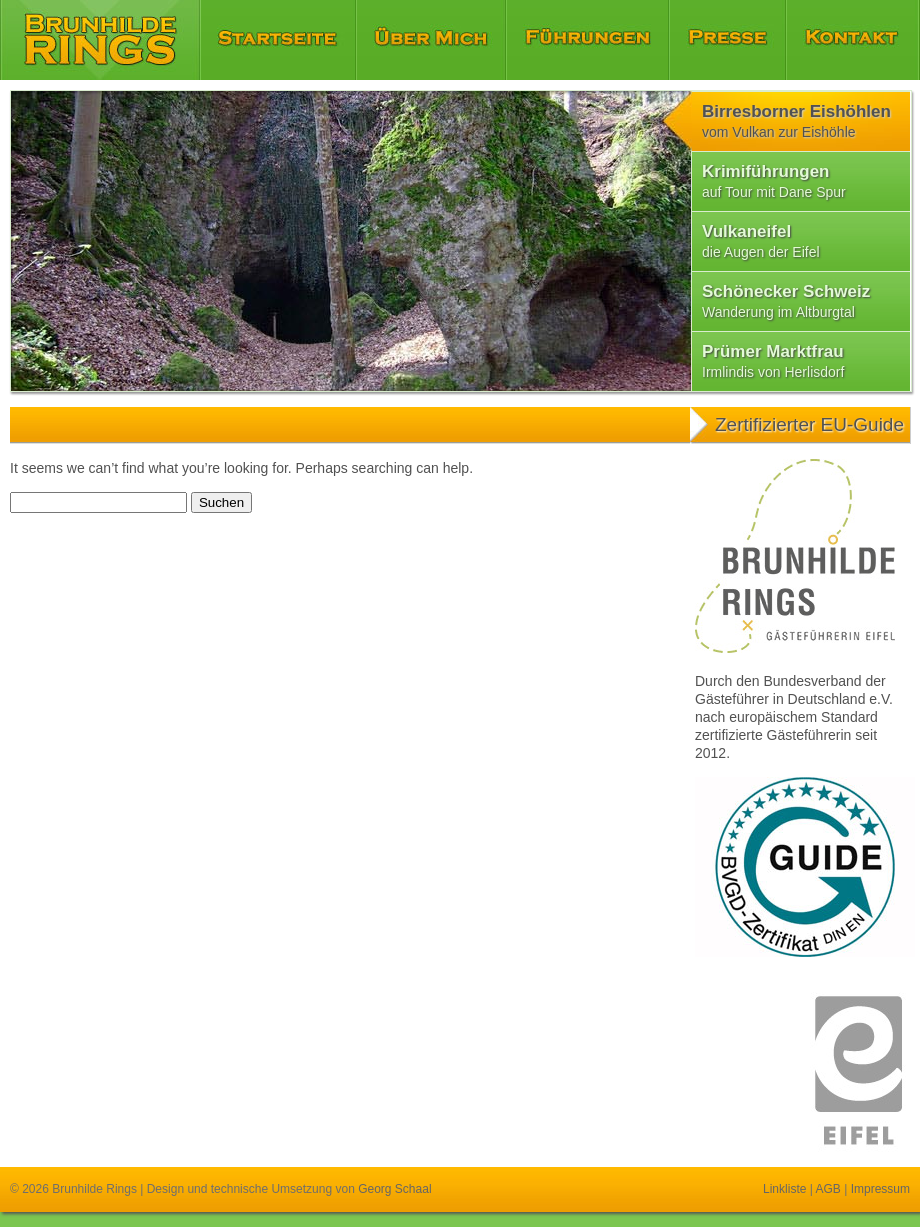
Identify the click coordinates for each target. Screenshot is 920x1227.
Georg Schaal (394, 1189)
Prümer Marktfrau (773, 361)
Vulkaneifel (761, 241)
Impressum (880, 1189)
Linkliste (784, 1189)
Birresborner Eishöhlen (796, 121)
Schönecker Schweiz (786, 301)
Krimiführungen (774, 181)
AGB (828, 1189)
